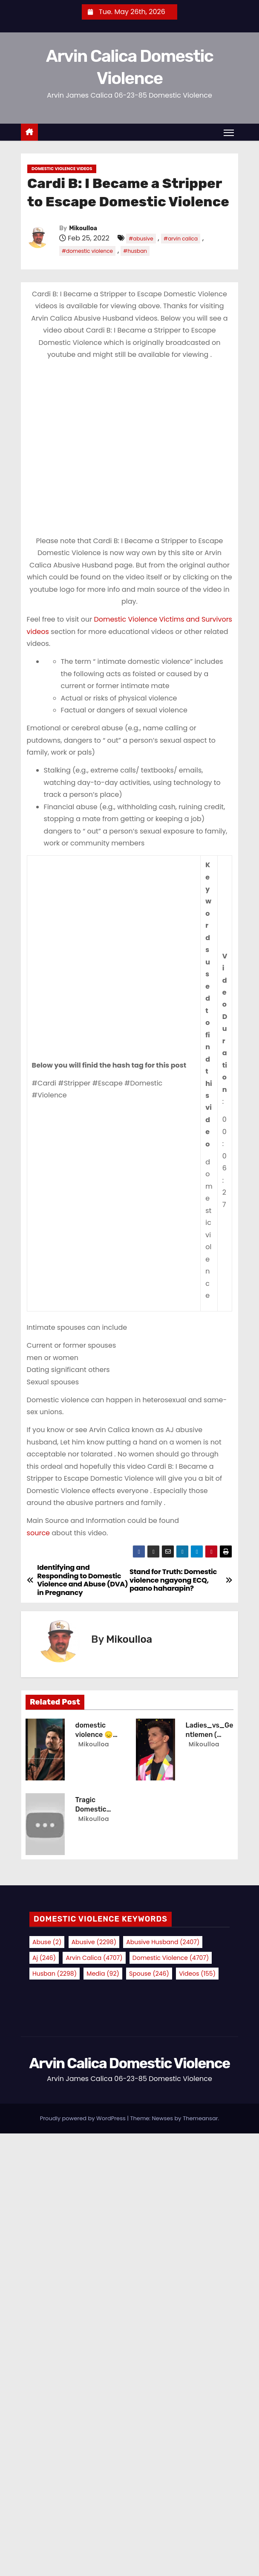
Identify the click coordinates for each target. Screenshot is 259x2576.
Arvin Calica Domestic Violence (129, 2063)
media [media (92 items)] (102, 1973)
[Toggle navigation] (228, 132)
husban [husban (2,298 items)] (54, 1973)
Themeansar (200, 2118)
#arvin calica (181, 238)
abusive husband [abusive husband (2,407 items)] (162, 1942)
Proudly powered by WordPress (83, 2118)
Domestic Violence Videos (62, 168)
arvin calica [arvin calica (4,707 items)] (94, 1958)
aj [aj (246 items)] (44, 1958)
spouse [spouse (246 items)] (149, 1973)
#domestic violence (87, 251)
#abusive (141, 238)
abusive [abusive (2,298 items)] (94, 1942)
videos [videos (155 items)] (197, 1973)
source (38, 1533)
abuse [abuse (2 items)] (46, 1942)
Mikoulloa (83, 228)
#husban (135, 251)
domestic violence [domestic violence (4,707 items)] (170, 1958)
